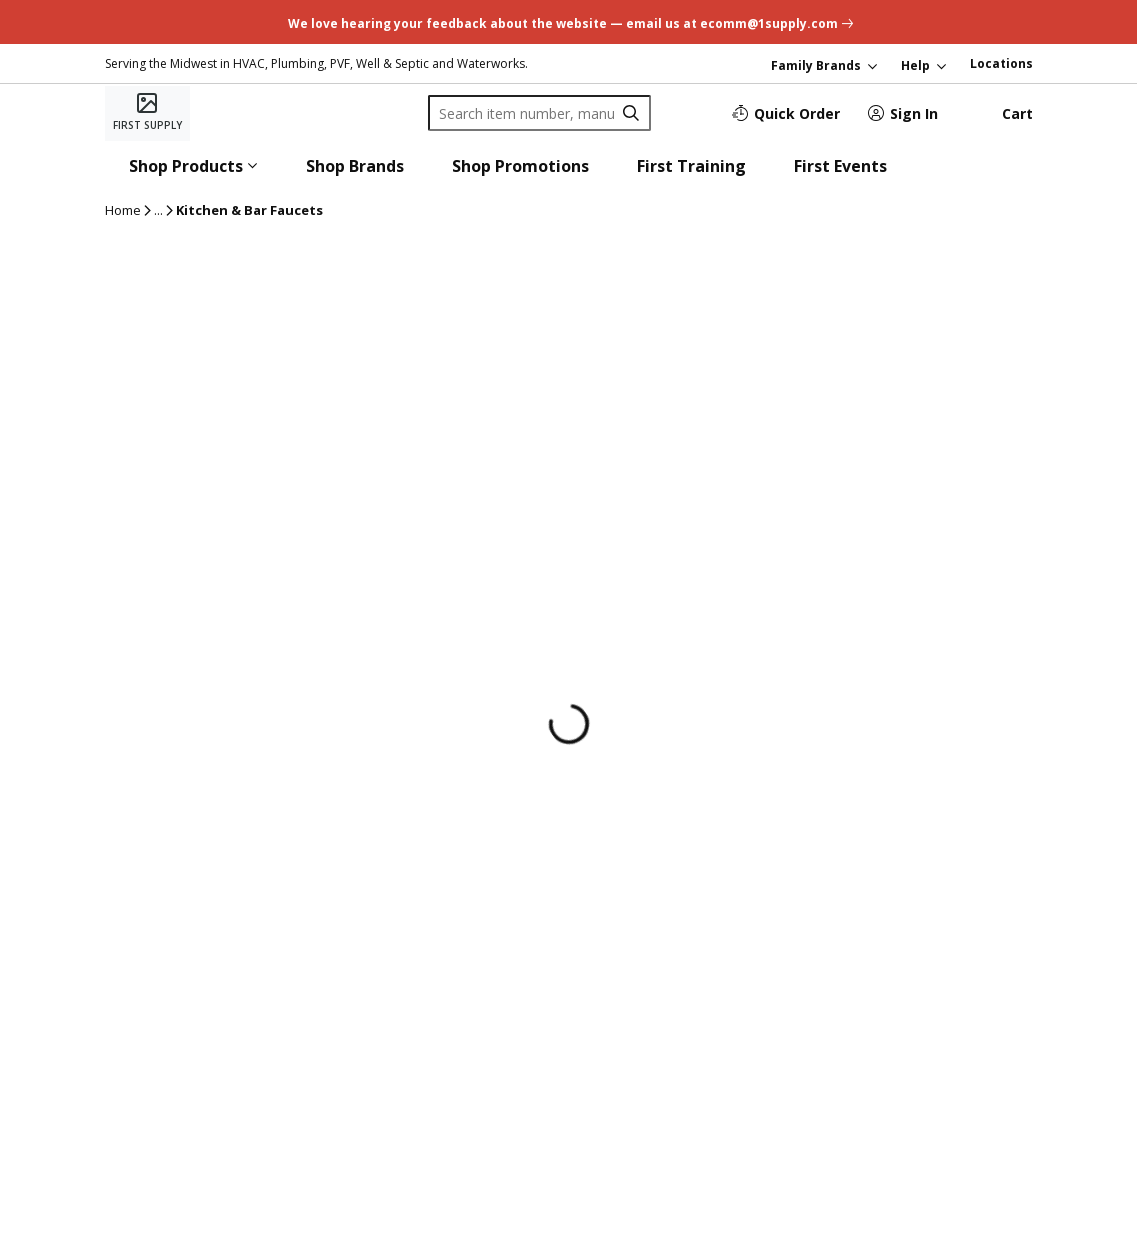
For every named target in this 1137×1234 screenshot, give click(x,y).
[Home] (147, 113)
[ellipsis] (158, 211)
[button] (193, 166)
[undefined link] (568, 21)
